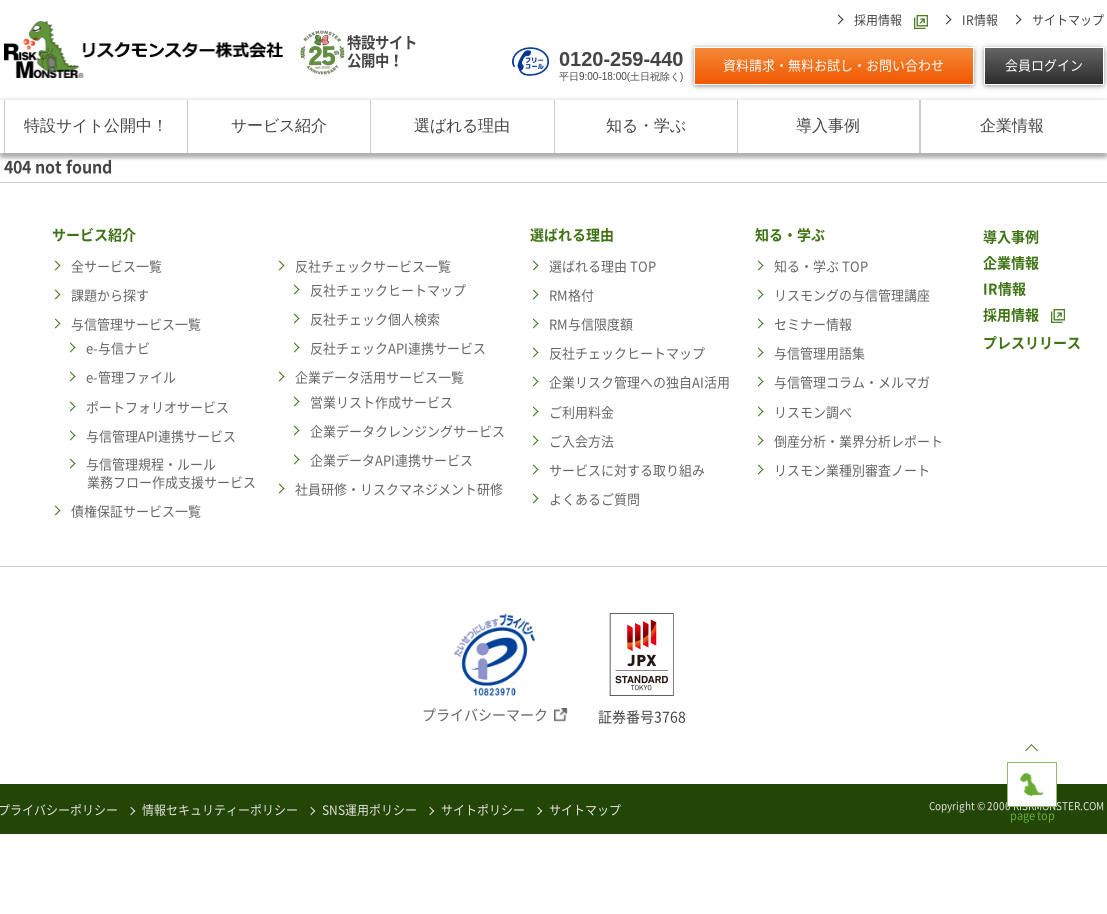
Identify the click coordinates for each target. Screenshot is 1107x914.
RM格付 (571, 295)
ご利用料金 (581, 412)
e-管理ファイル (131, 377)
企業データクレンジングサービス (407, 431)
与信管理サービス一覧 (136, 324)
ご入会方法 (581, 441)
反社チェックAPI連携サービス (398, 348)
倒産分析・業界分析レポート (858, 441)
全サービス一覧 (116, 266)
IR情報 (980, 20)
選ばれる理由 (462, 125)
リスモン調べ (813, 412)
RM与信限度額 (591, 324)
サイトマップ (1068, 20)
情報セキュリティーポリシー (220, 810)
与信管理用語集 (819, 353)
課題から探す (110, 295)
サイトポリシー (483, 810)
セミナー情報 (813, 324)
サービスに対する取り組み (627, 470)
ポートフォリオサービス (157, 407)
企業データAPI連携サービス (391, 460)
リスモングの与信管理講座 (852, 295)
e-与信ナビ (118, 348)
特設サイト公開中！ (96, 125)
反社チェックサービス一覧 (373, 266)
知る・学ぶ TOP (821, 266)
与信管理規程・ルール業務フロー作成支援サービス (171, 473)
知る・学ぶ (646, 125)
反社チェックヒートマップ (388, 290)
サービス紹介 (279, 125)
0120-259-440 (621, 59)
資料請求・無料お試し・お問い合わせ (833, 65)
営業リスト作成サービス (381, 402)
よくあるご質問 (594, 499)
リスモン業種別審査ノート (852, 470)
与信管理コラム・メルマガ (852, 382)
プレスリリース (1032, 343)
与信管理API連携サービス (161, 436)
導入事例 (828, 125)
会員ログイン (1044, 65)
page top (1032, 778)
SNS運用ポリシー (369, 810)
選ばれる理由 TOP (602, 266)
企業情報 (1012, 125)
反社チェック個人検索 (375, 319)
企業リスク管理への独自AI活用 (639, 382)
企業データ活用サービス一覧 (379, 377)
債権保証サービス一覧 (136, 511)
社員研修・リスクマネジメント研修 (399, 489)
